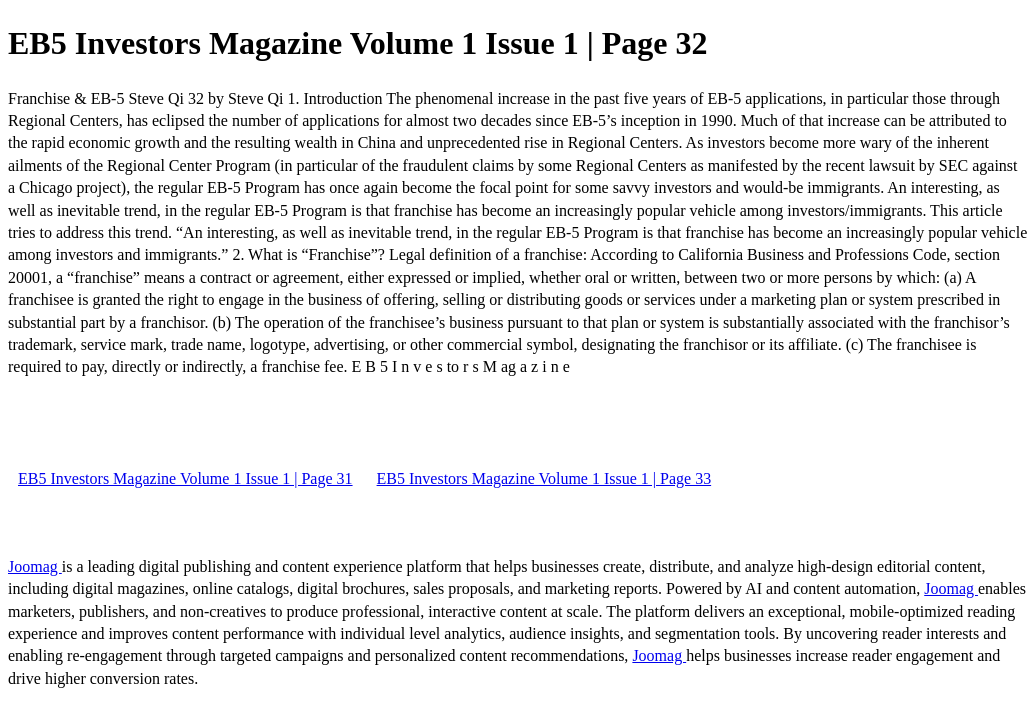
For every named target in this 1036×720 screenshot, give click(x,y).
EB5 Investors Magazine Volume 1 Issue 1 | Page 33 (544, 478)
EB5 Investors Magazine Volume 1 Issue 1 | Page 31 (185, 478)
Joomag (35, 566)
